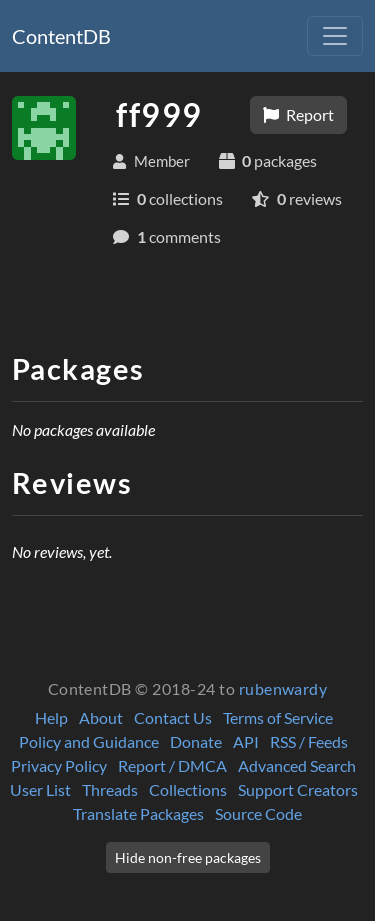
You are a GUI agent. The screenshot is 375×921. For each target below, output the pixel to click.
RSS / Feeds (309, 741)
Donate (196, 741)
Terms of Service (278, 717)
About (101, 717)
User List (40, 789)
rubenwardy (283, 688)
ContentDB (61, 36)
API (246, 741)
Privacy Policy (59, 765)
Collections (188, 789)
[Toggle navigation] (335, 36)
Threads (110, 789)
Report (298, 114)
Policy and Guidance (89, 741)
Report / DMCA (172, 765)
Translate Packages (138, 813)
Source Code (258, 813)
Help (51, 717)
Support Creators (298, 789)
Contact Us (173, 717)
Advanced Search (297, 765)
